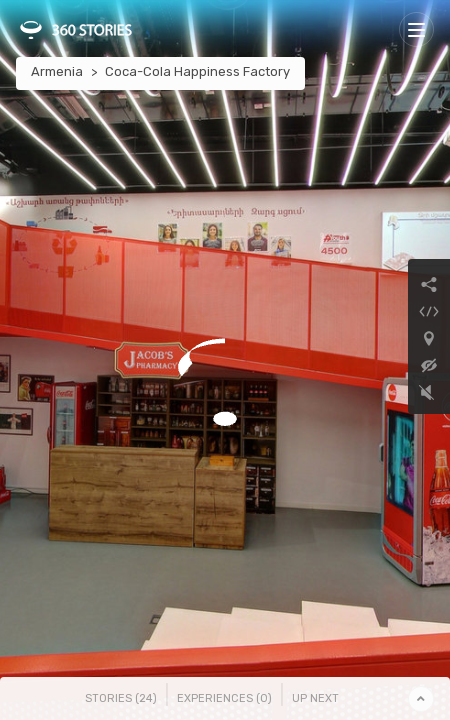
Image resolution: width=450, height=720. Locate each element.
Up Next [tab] (315, 698)
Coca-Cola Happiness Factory (197, 71)
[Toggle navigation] (416, 29)
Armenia (57, 71)
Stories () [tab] (121, 698)
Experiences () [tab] (224, 698)
